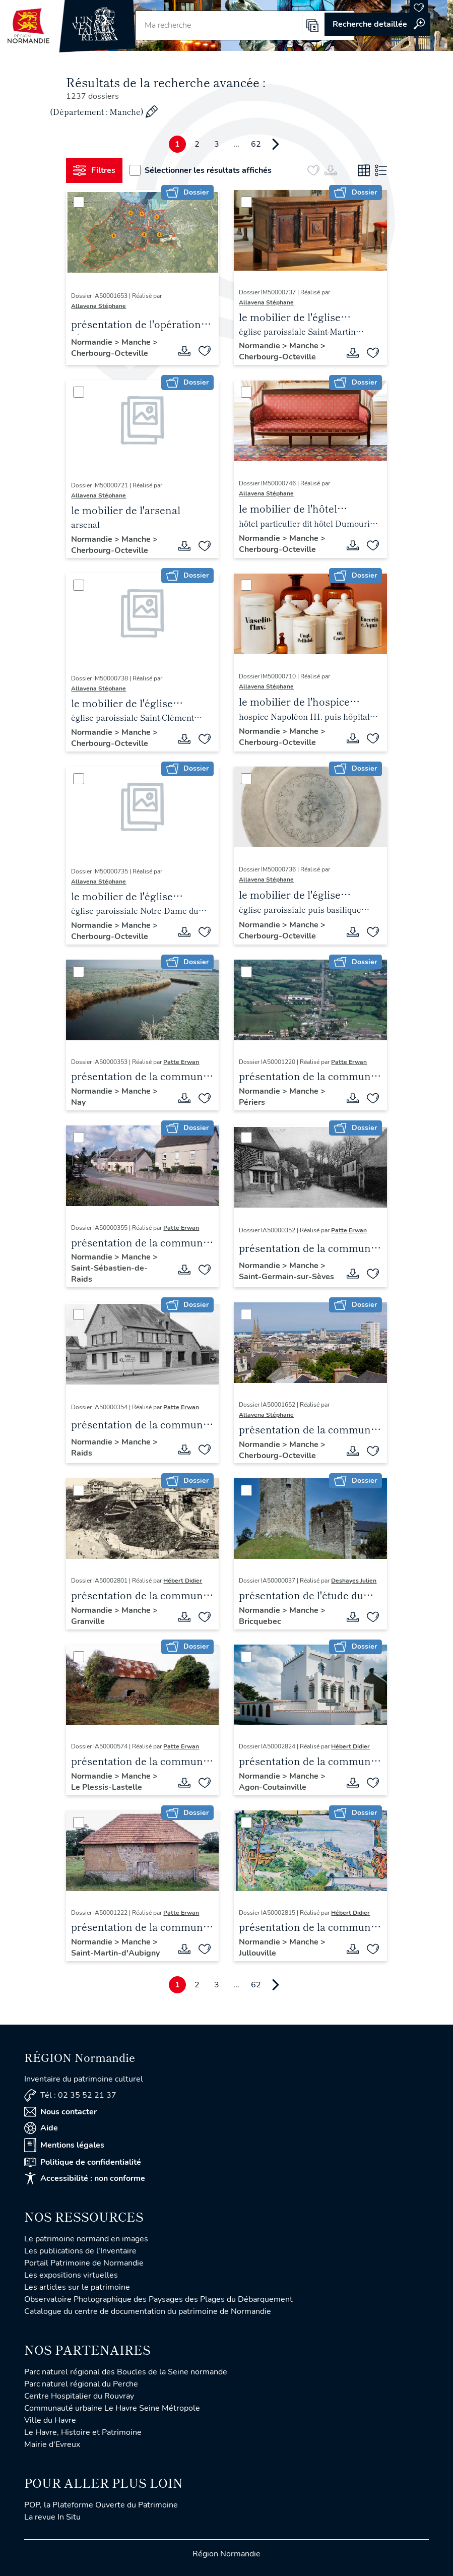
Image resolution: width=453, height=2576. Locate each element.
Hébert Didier (182, 1581)
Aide (41, 2128)
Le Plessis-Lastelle (106, 1787)
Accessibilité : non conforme (84, 2178)
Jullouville (257, 1953)
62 (256, 144)
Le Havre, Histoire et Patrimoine (83, 2432)
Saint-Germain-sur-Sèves (286, 1276)
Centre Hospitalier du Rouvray (79, 2396)
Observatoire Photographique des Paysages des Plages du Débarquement (158, 2299)
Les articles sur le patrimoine (77, 2287)
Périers (252, 1102)
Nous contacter (60, 2111)
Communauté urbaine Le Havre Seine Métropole (112, 2408)
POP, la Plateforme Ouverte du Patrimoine (101, 2504)
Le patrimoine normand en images (86, 2238)
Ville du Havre (50, 2420)
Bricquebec (260, 1621)
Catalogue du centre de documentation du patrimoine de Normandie (147, 2311)
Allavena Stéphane (98, 306)
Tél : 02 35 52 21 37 (70, 2095)
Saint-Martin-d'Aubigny (115, 1953)
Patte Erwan (181, 1062)
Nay (78, 1102)
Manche (137, 342)
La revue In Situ (52, 2517)
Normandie (92, 342)
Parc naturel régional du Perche (81, 2384)
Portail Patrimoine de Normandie (84, 2263)
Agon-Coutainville (272, 1787)
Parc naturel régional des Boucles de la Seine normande (125, 2371)
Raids (81, 1453)
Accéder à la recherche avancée (377, 24)
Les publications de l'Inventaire (80, 2250)
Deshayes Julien (353, 1581)
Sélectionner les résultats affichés (201, 170)
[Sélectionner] (78, 202)
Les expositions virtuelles (71, 2275)
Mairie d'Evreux (52, 2444)
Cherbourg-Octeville (109, 353)
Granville (88, 1621)
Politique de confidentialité (82, 2162)
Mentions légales (64, 2145)
